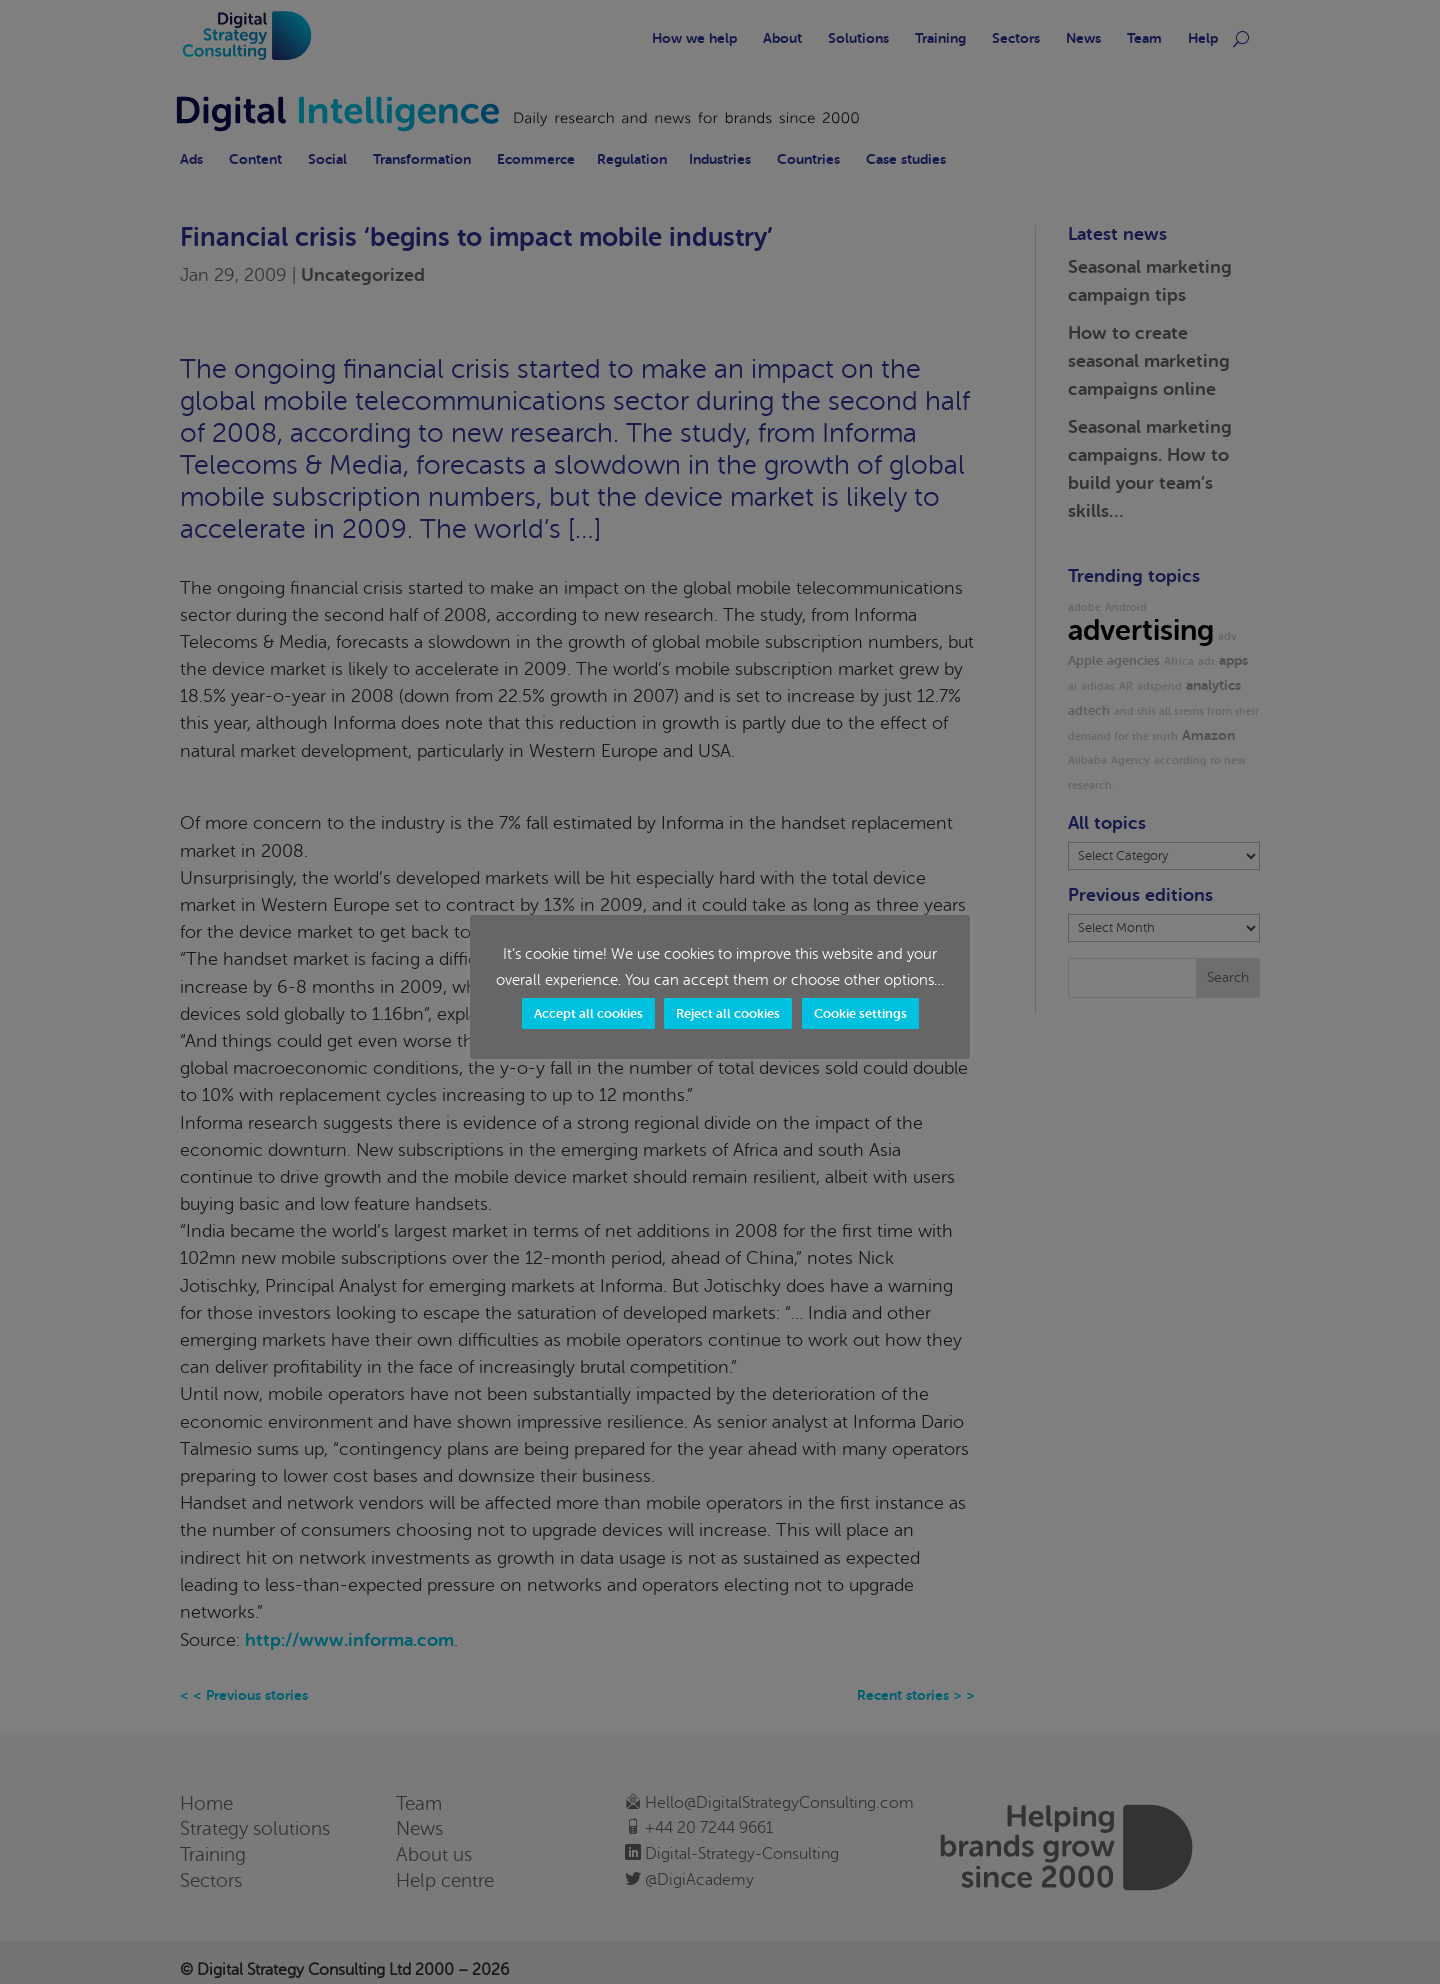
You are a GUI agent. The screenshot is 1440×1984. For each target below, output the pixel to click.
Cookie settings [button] (860, 1013)
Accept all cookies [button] (588, 1013)
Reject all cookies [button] (728, 1013)
